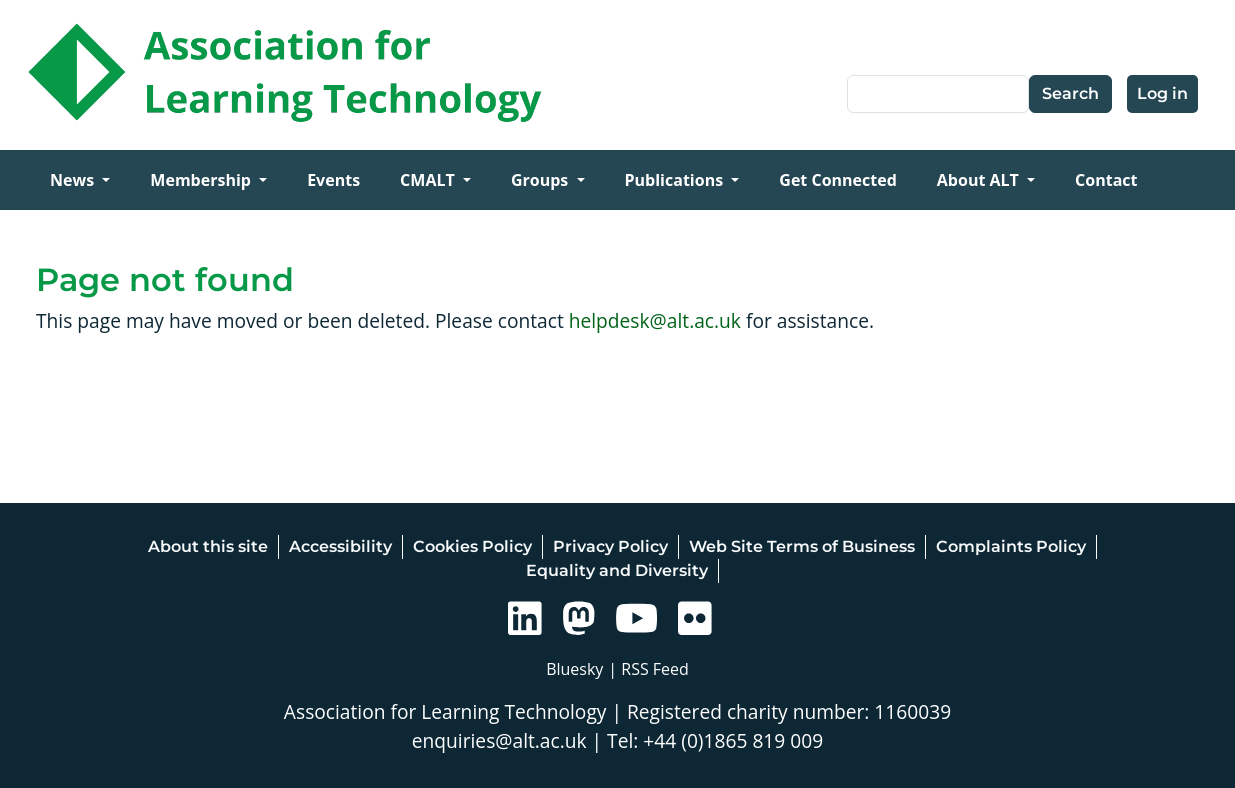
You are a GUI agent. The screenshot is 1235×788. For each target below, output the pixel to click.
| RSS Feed (648, 669)
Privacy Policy (610, 546)
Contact (1106, 180)
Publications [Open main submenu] (676, 180)
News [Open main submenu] (74, 180)
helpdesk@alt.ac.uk (655, 320)
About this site (208, 546)
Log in (1162, 93)
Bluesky (574, 669)
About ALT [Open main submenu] (980, 180)
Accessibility (340, 546)
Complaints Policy (1011, 546)
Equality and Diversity (617, 570)
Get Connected (837, 180)
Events (333, 180)
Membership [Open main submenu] (202, 180)
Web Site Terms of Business (802, 546)
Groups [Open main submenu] (542, 180)
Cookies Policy (472, 546)
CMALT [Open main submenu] (429, 180)
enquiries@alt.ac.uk (499, 740)
